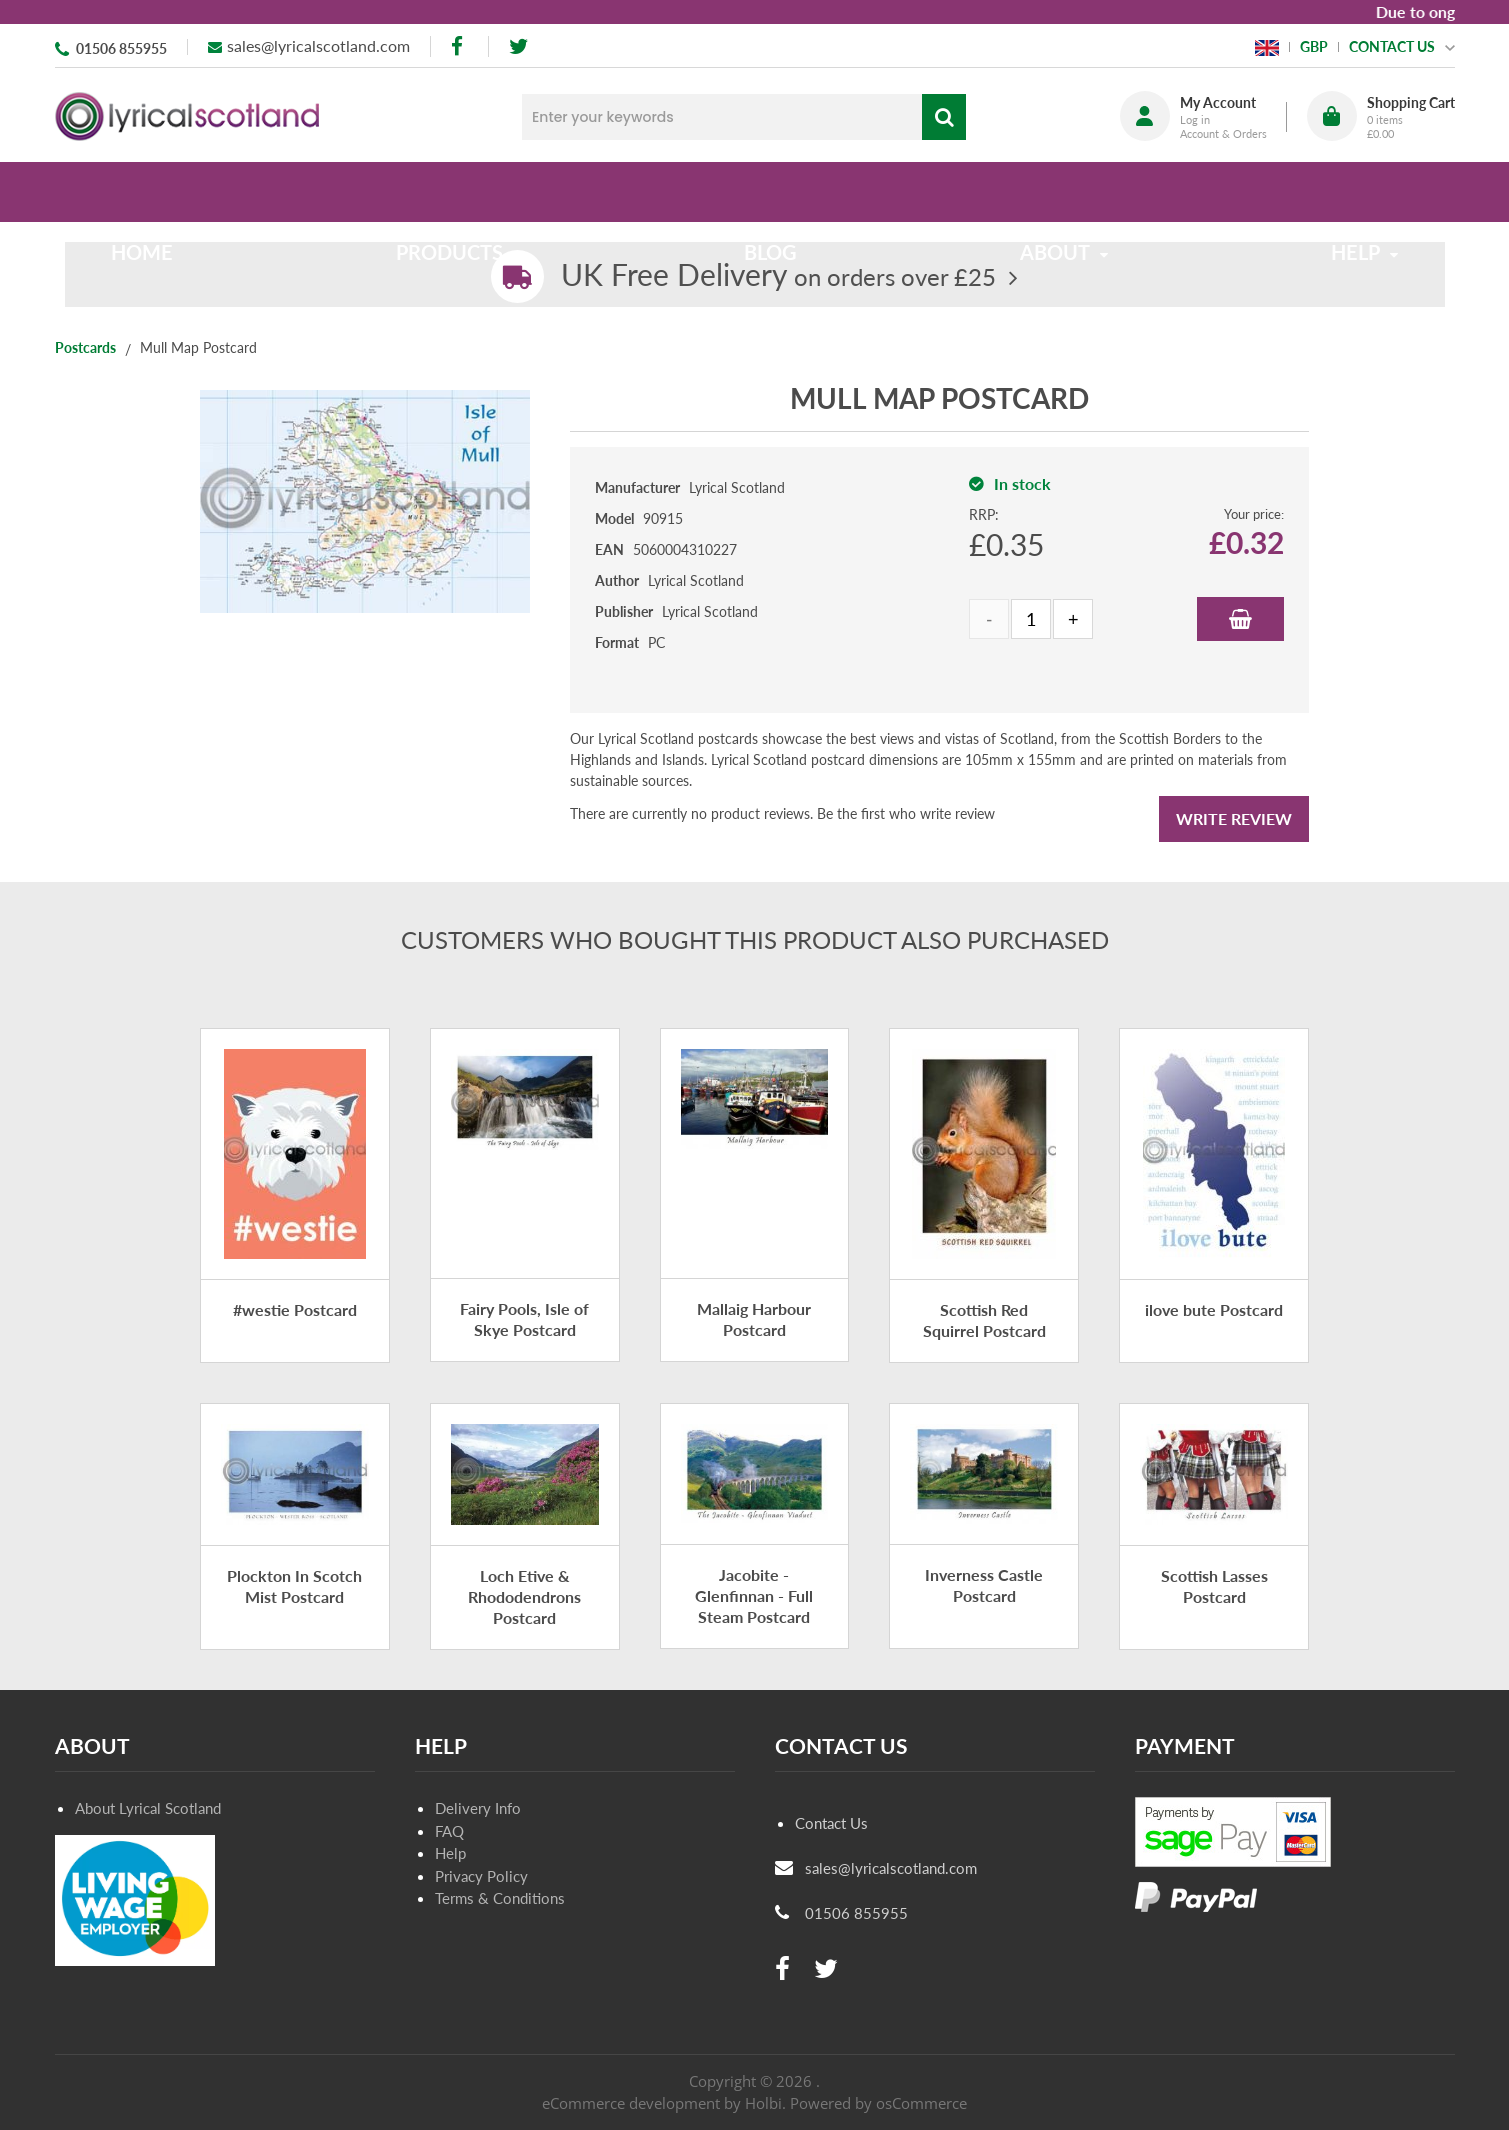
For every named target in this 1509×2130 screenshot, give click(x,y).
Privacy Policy (481, 1876)
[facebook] (459, 46)
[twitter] (518, 46)
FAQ (449, 1831)
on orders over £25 (778, 276)
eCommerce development (631, 2103)
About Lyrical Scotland (148, 1808)
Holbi (763, 2103)
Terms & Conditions (500, 1898)
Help (450, 1853)
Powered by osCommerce (878, 2103)
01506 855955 (121, 48)
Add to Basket (1240, 619)
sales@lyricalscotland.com (318, 45)
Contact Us (831, 1823)
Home (186, 192)
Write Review (1234, 818)
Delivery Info (478, 1808)
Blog (770, 192)
